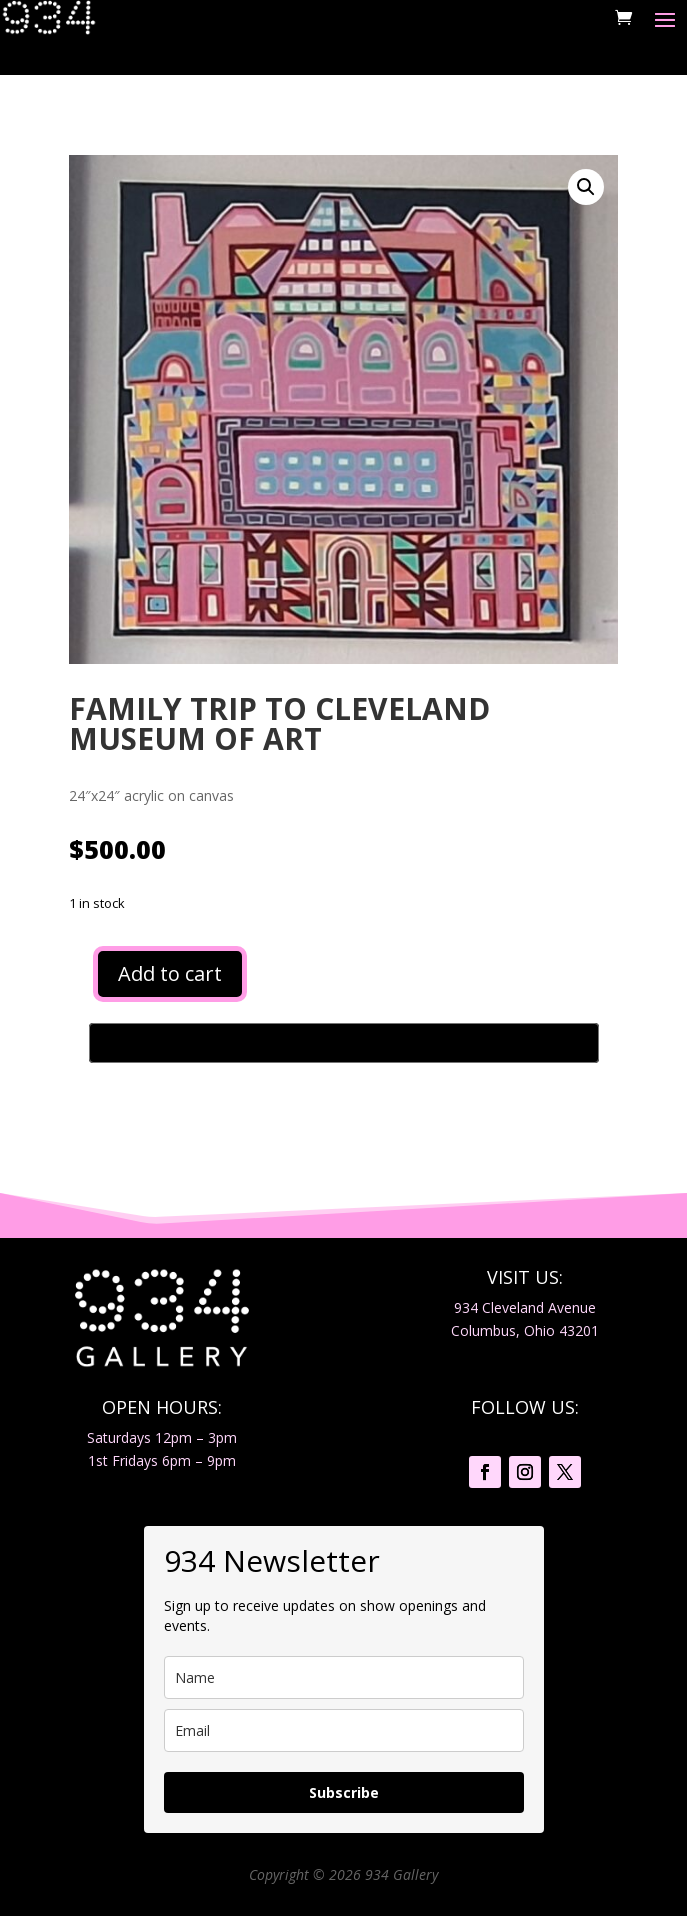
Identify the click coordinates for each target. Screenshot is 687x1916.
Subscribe (344, 1792)
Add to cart (170, 973)
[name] (344, 1677)
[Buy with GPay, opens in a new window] (344, 1043)
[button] (586, 187)
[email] (344, 1730)
